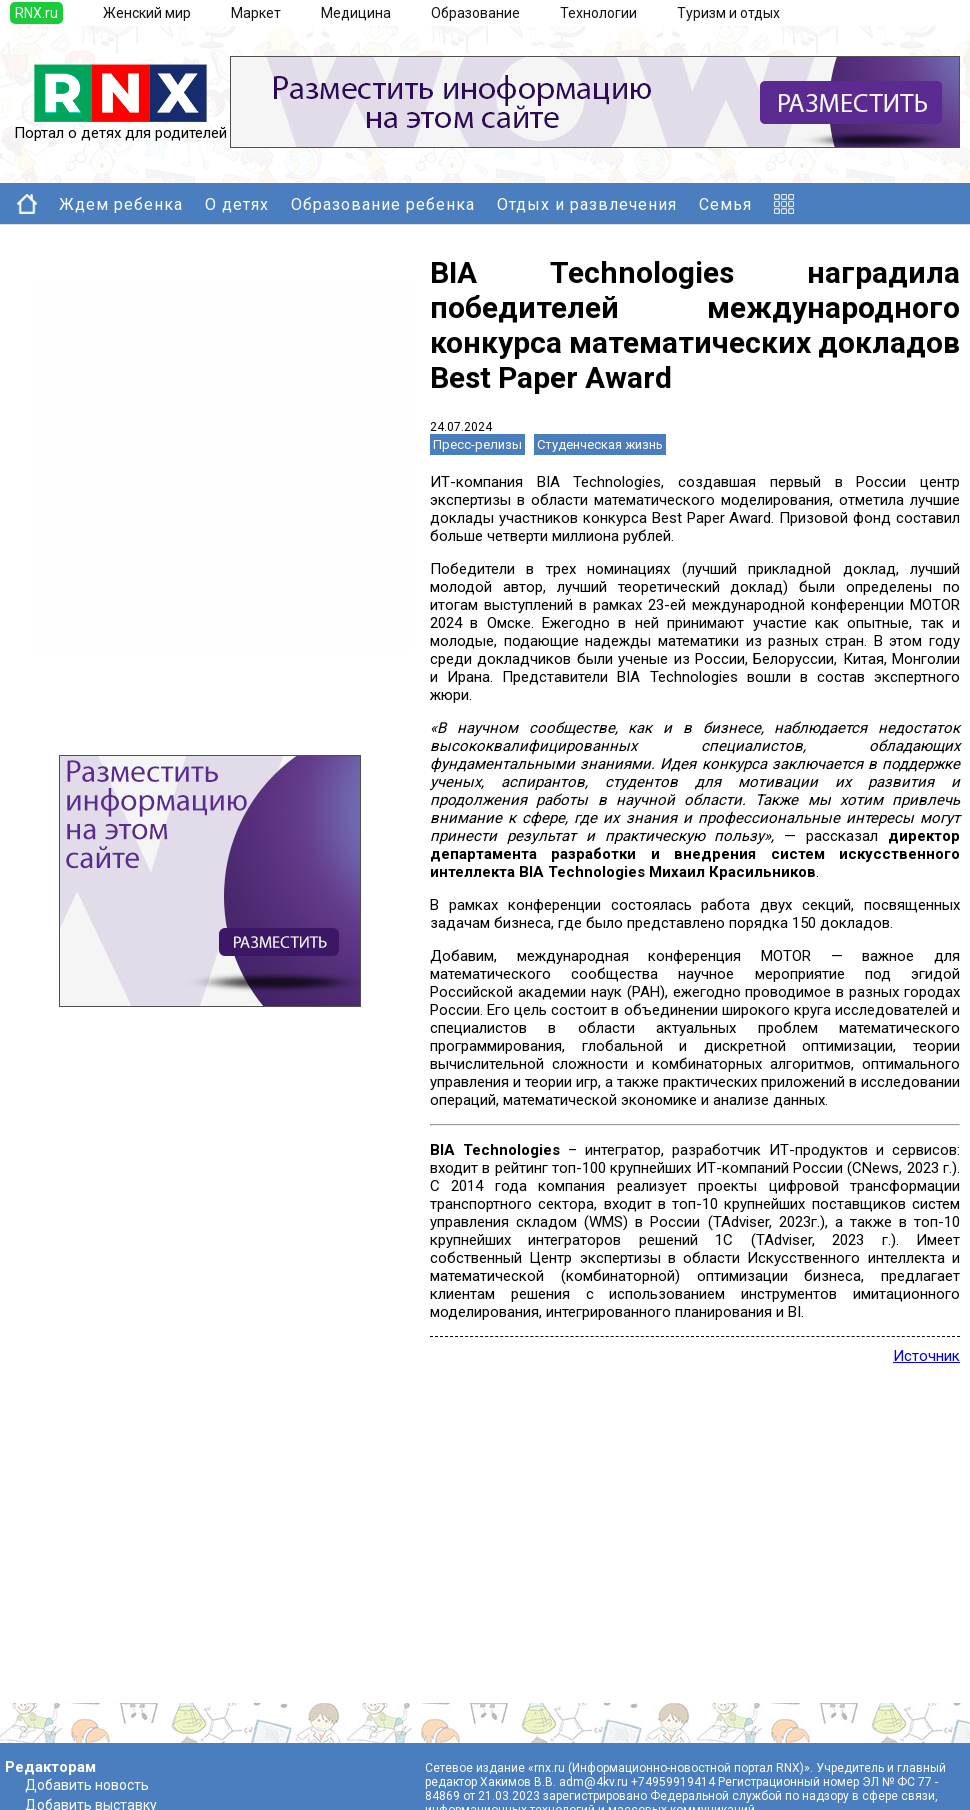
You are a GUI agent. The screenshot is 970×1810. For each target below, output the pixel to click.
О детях (237, 204)
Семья (725, 204)
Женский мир (147, 13)
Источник (926, 1356)
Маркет (256, 13)
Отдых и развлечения (587, 204)
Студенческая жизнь (600, 444)
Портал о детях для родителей (120, 126)
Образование (475, 13)
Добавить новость (87, 1785)
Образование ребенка (383, 204)
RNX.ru (36, 13)
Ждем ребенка (121, 204)
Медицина (356, 13)
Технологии (598, 13)
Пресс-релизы (477, 444)
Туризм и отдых (728, 13)
